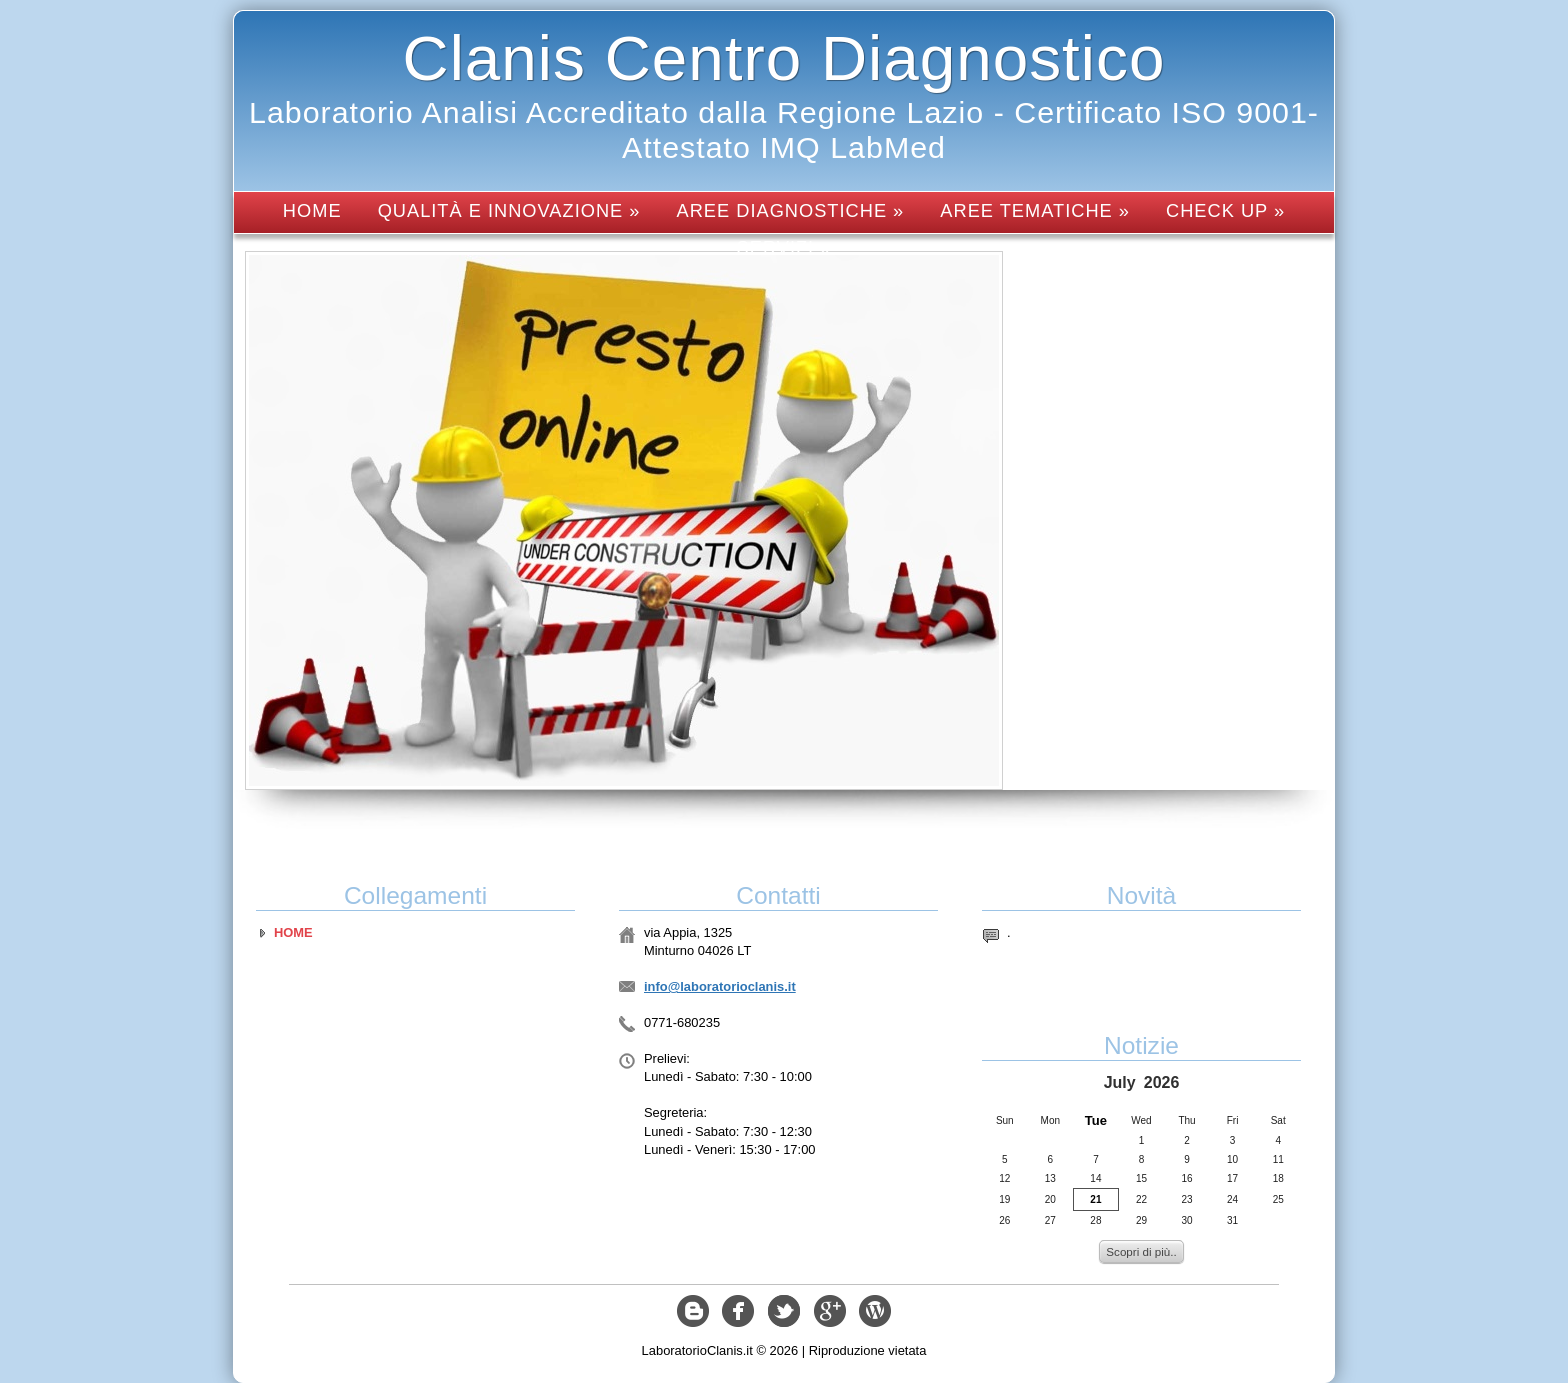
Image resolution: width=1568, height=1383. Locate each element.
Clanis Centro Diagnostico (784, 58)
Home (312, 210)
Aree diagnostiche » (791, 210)
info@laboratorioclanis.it (720, 986)
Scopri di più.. (1141, 1251)
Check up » (1225, 210)
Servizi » (784, 247)
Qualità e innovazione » (509, 210)
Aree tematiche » (1035, 210)
